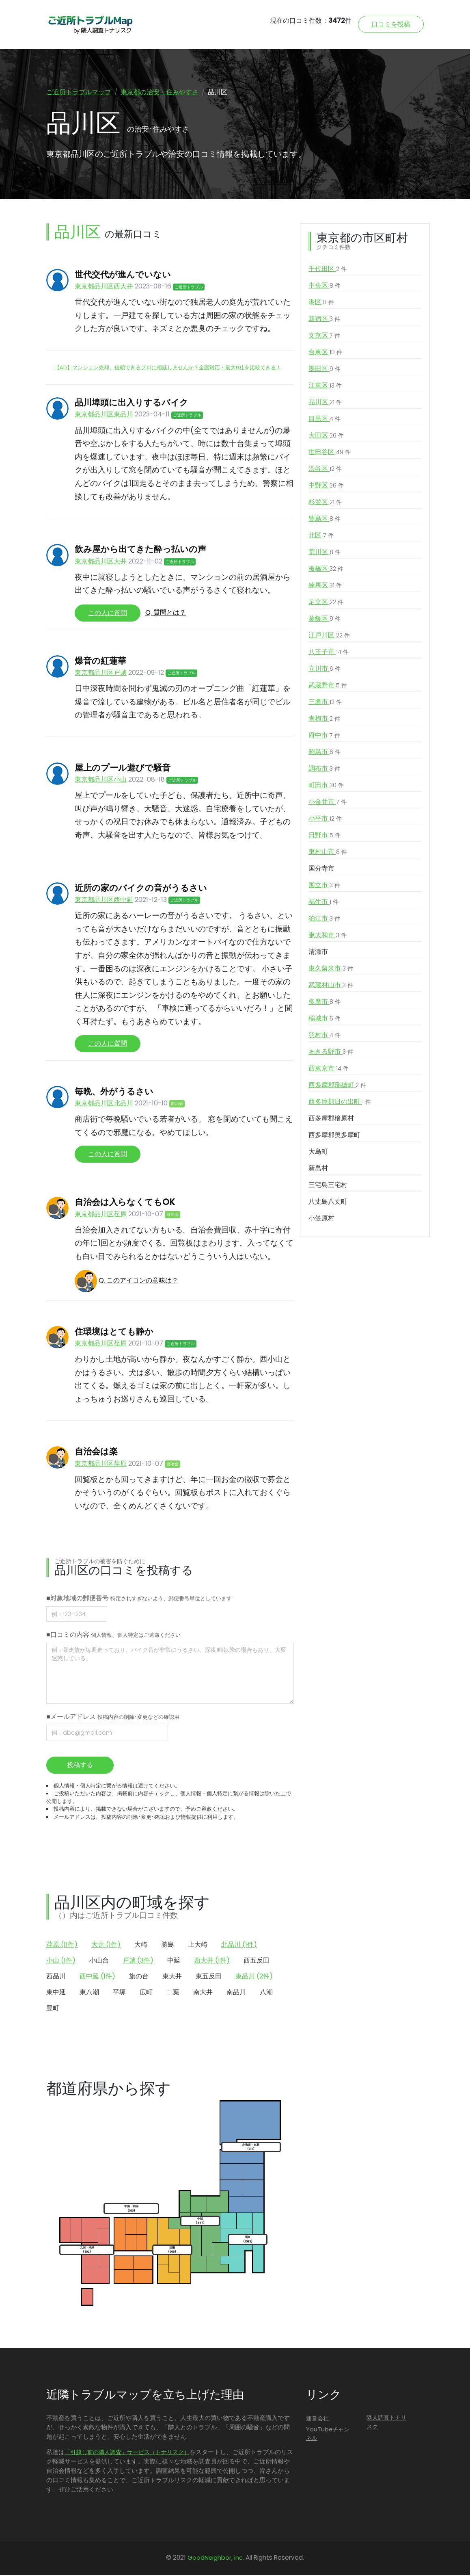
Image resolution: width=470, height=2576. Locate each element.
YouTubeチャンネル (327, 2435)
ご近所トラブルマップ (78, 92)
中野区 (326, 487)
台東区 (325, 353)
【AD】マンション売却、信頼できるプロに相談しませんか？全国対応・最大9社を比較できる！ (167, 368)
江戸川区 (329, 636)
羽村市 (324, 1036)
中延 (173, 1961)
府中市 (324, 736)
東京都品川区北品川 (104, 1104)
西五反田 (256, 1961)
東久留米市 (330, 970)
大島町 (318, 1152)
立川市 (324, 670)
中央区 (324, 287)
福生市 (323, 903)
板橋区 (325, 570)
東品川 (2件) (254, 1977)
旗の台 (139, 1977)
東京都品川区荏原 (101, 1215)
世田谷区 (329, 453)
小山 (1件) (60, 1961)
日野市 (324, 836)
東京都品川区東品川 (104, 415)
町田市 (326, 786)
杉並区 (325, 503)
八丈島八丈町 (327, 1202)
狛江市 (324, 920)
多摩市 (324, 1003)
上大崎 (197, 1945)
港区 (321, 303)
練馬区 (325, 586)
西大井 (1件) (212, 1961)
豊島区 (324, 520)
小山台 (99, 1961)
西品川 (56, 1977)
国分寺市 (321, 869)
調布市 (324, 770)
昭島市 (324, 753)
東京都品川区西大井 (104, 287)
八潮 (266, 1993)
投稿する (80, 1766)
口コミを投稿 (390, 24)
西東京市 (328, 1070)
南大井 (203, 1993)
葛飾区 (324, 620)
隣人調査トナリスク (386, 2423)
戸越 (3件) (138, 1961)
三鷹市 (325, 703)
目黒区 (324, 420)
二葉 (172, 1993)
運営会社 (317, 2420)
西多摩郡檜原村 (331, 1119)
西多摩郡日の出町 (339, 1103)
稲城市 (324, 1020)
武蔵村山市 (330, 986)
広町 (146, 1993)
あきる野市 (330, 1053)
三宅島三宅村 (327, 1186)
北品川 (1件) (239, 1945)
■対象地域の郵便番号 (139, 1599)
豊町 (52, 2009)
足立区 (325, 603)
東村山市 (327, 853)
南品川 (236, 1993)
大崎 (140, 1945)
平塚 (119, 1993)
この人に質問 (107, 614)
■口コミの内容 (113, 1635)
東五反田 (209, 1977)
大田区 (326, 437)
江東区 (325, 387)
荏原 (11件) (62, 1945)
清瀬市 (318, 953)
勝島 (167, 1945)
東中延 (56, 1993)
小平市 (325, 820)
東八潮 (89, 1993)
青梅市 (324, 720)
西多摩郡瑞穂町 (337, 1086)
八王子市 (328, 653)
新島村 (318, 1169)
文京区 (324, 337)
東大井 (172, 1977)
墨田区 (324, 370)
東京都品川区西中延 (104, 901)
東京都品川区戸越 (101, 673)
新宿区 (324, 320)
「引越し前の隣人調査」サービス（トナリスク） (127, 2453)
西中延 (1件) (97, 1977)
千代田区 (327, 270)
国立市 (324, 886)
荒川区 (324, 553)
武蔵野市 (327, 686)
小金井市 (327, 803)
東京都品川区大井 (101, 562)
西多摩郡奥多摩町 (334, 1136)
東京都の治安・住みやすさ (159, 92)
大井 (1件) (106, 1945)
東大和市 (327, 936)
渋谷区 (325, 470)
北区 (321, 537)
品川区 (325, 403)
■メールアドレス (112, 1717)
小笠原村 (321, 1219)
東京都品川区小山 (101, 780)
